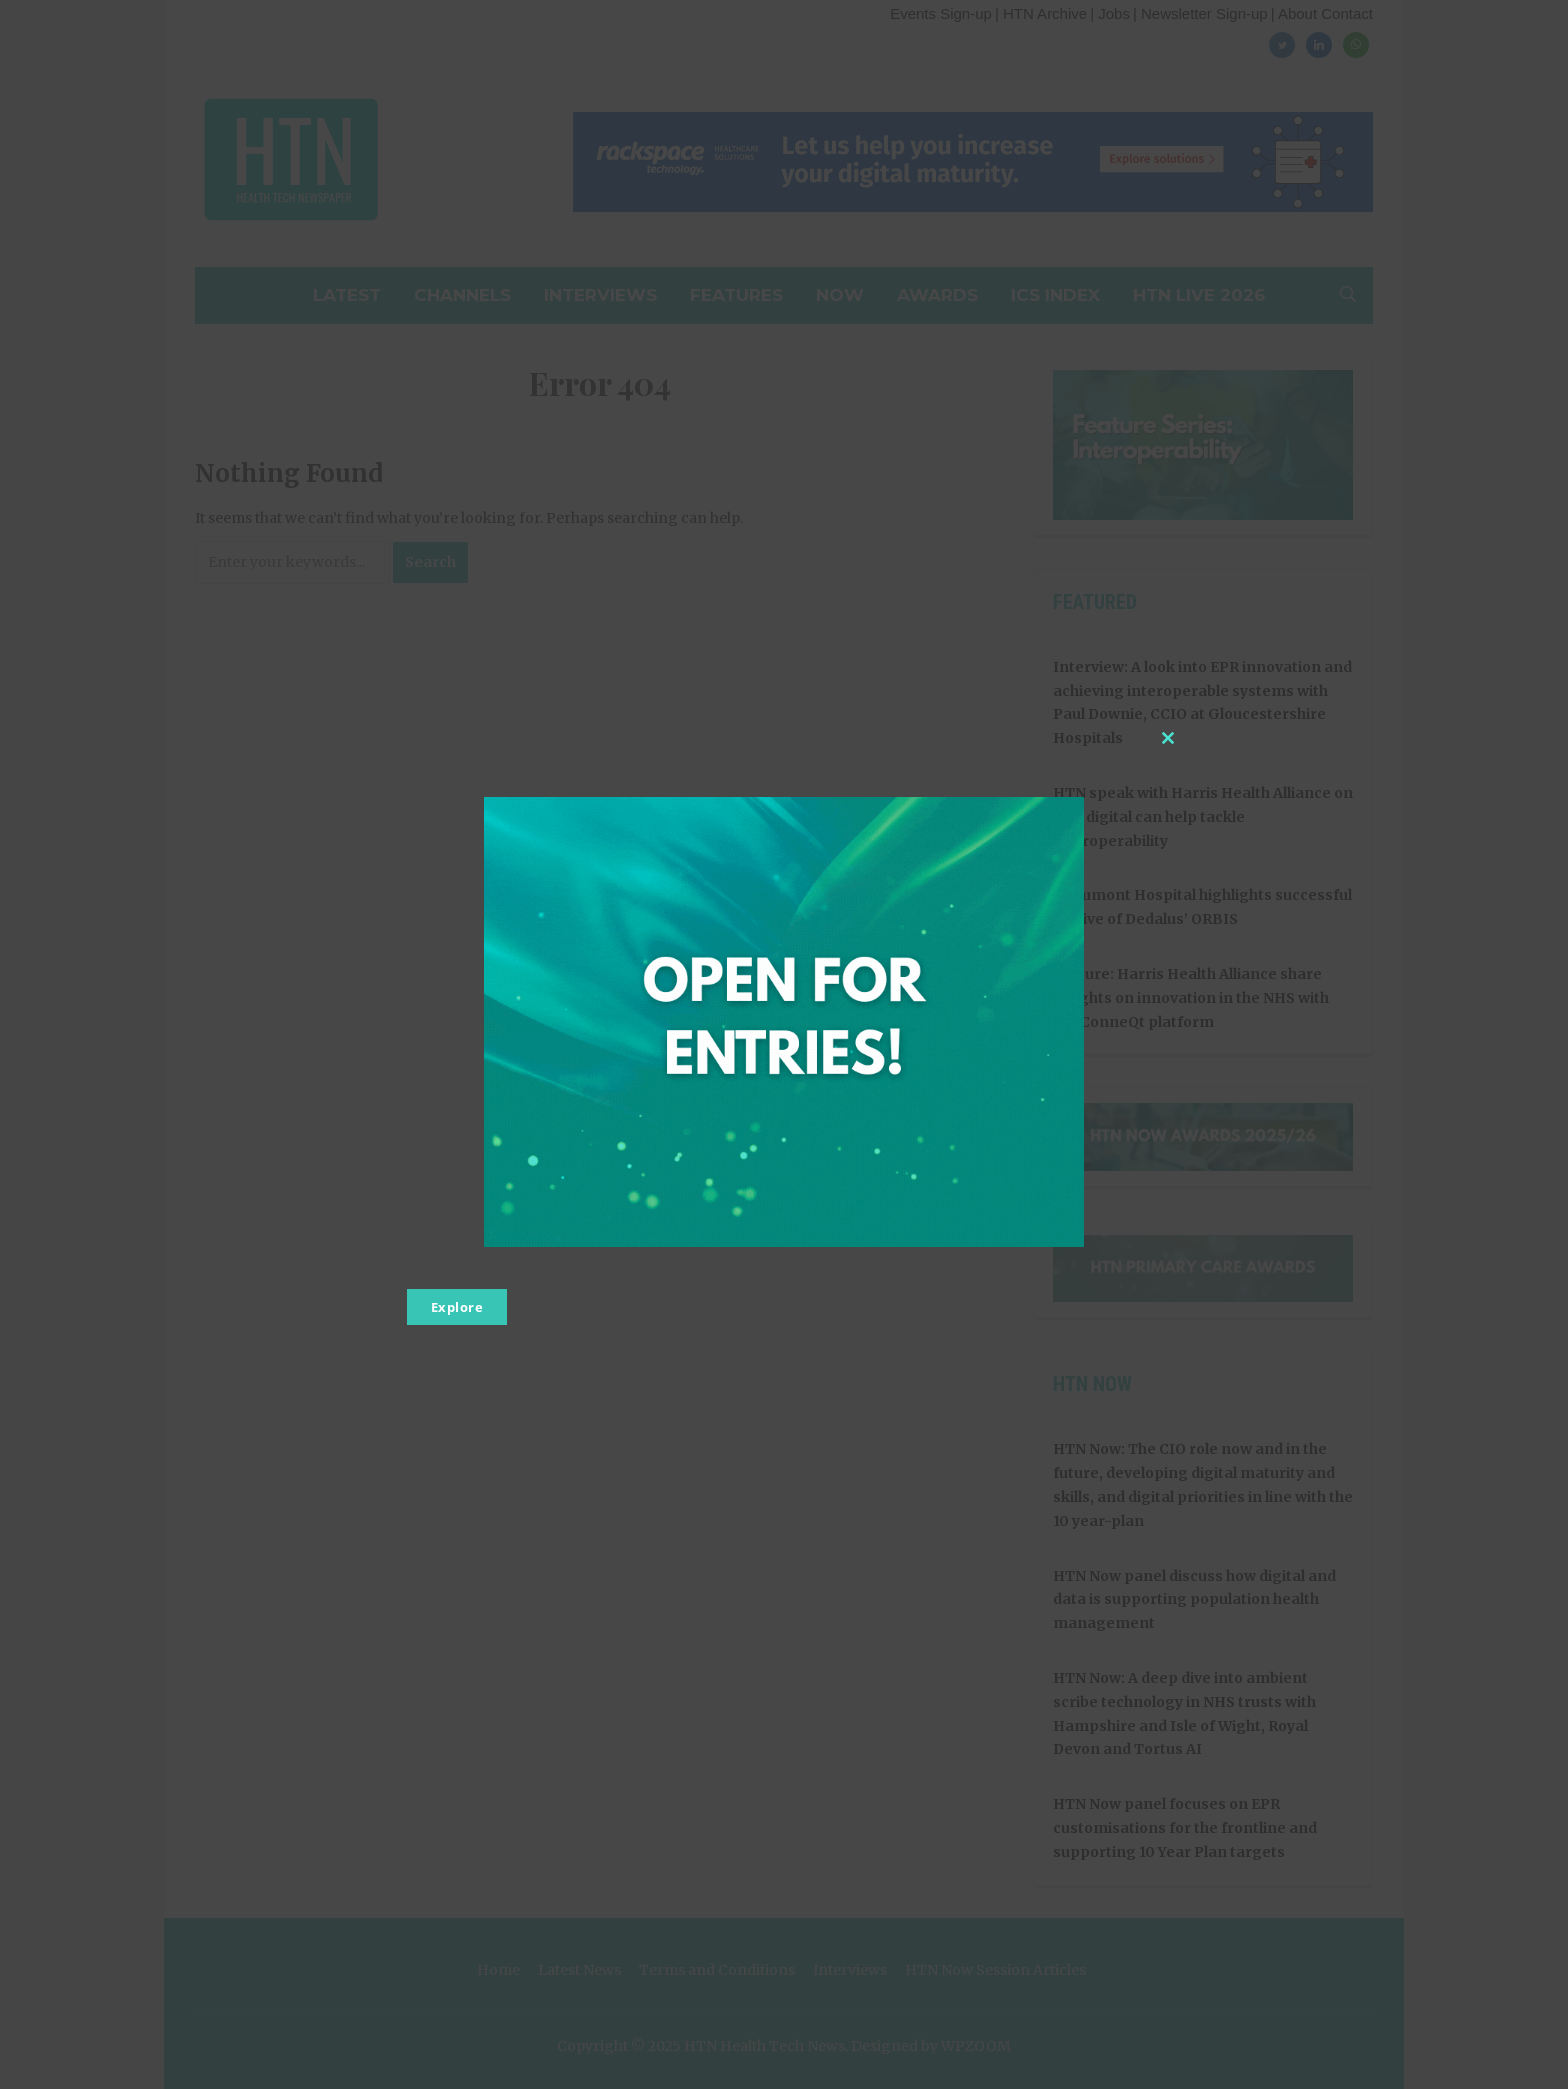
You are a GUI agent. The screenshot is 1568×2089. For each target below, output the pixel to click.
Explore (457, 1307)
